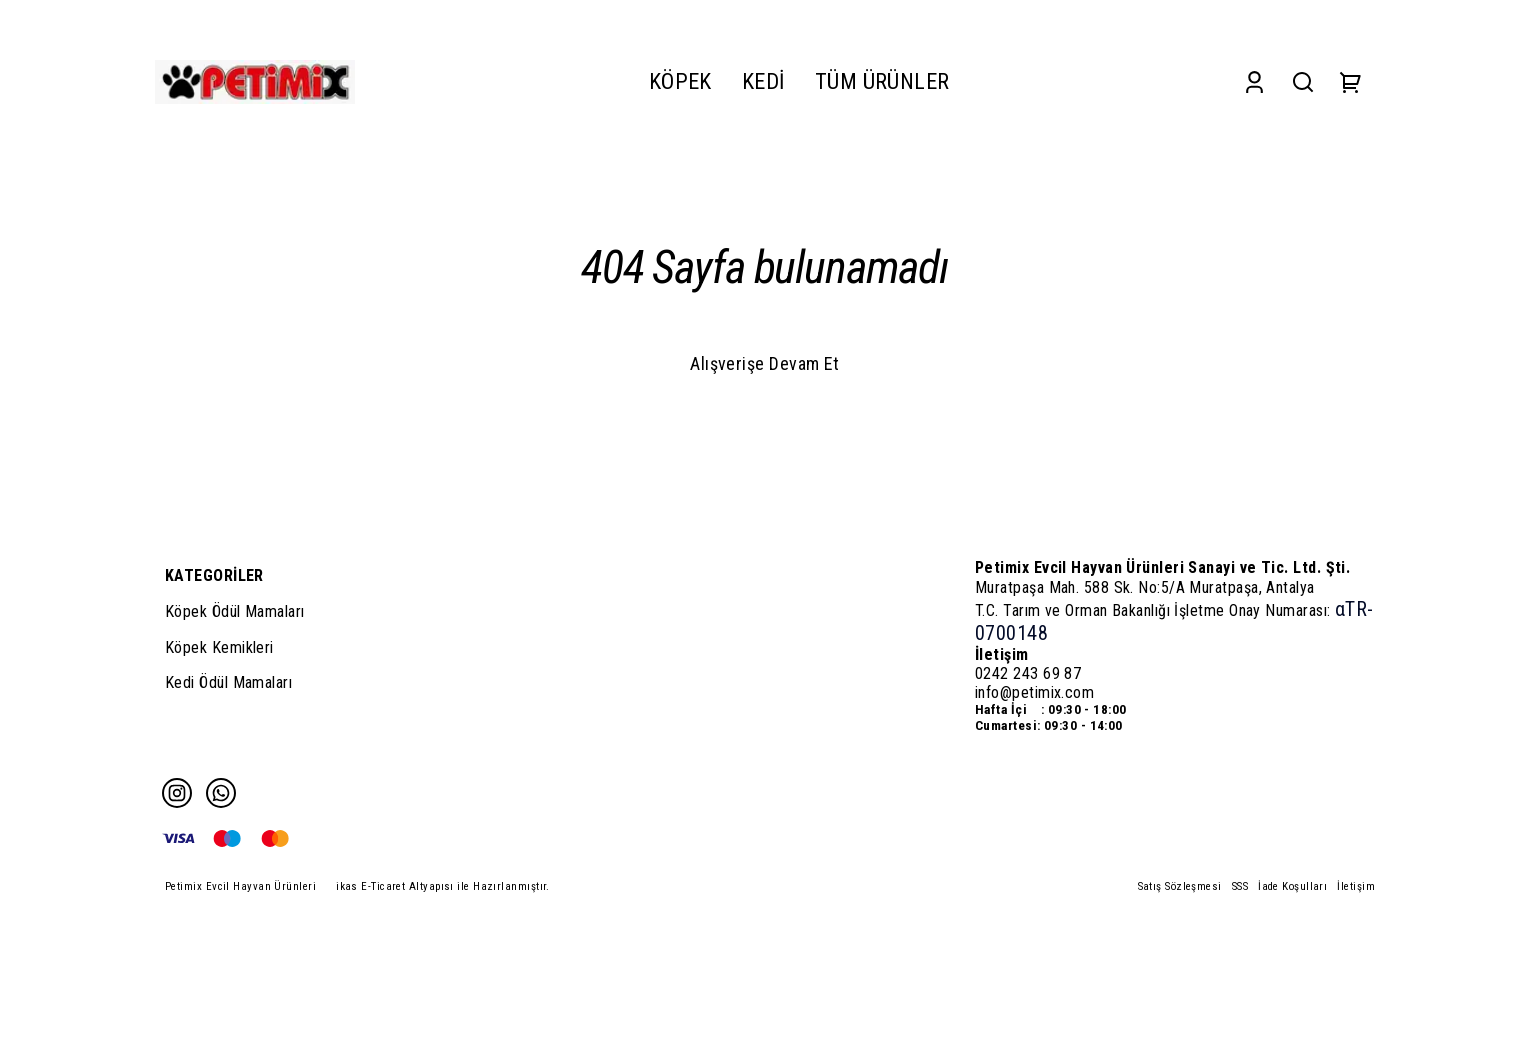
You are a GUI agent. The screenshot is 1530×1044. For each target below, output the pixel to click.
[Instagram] (177, 793)
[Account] (1254, 81)
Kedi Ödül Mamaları (228, 682)
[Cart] (1351, 81)
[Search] (1303, 81)
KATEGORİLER (214, 575)
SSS (1240, 886)
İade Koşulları (1292, 886)
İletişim (1356, 886)
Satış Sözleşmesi (1180, 886)
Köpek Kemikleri (219, 647)
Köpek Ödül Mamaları (235, 611)
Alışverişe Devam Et (765, 363)
